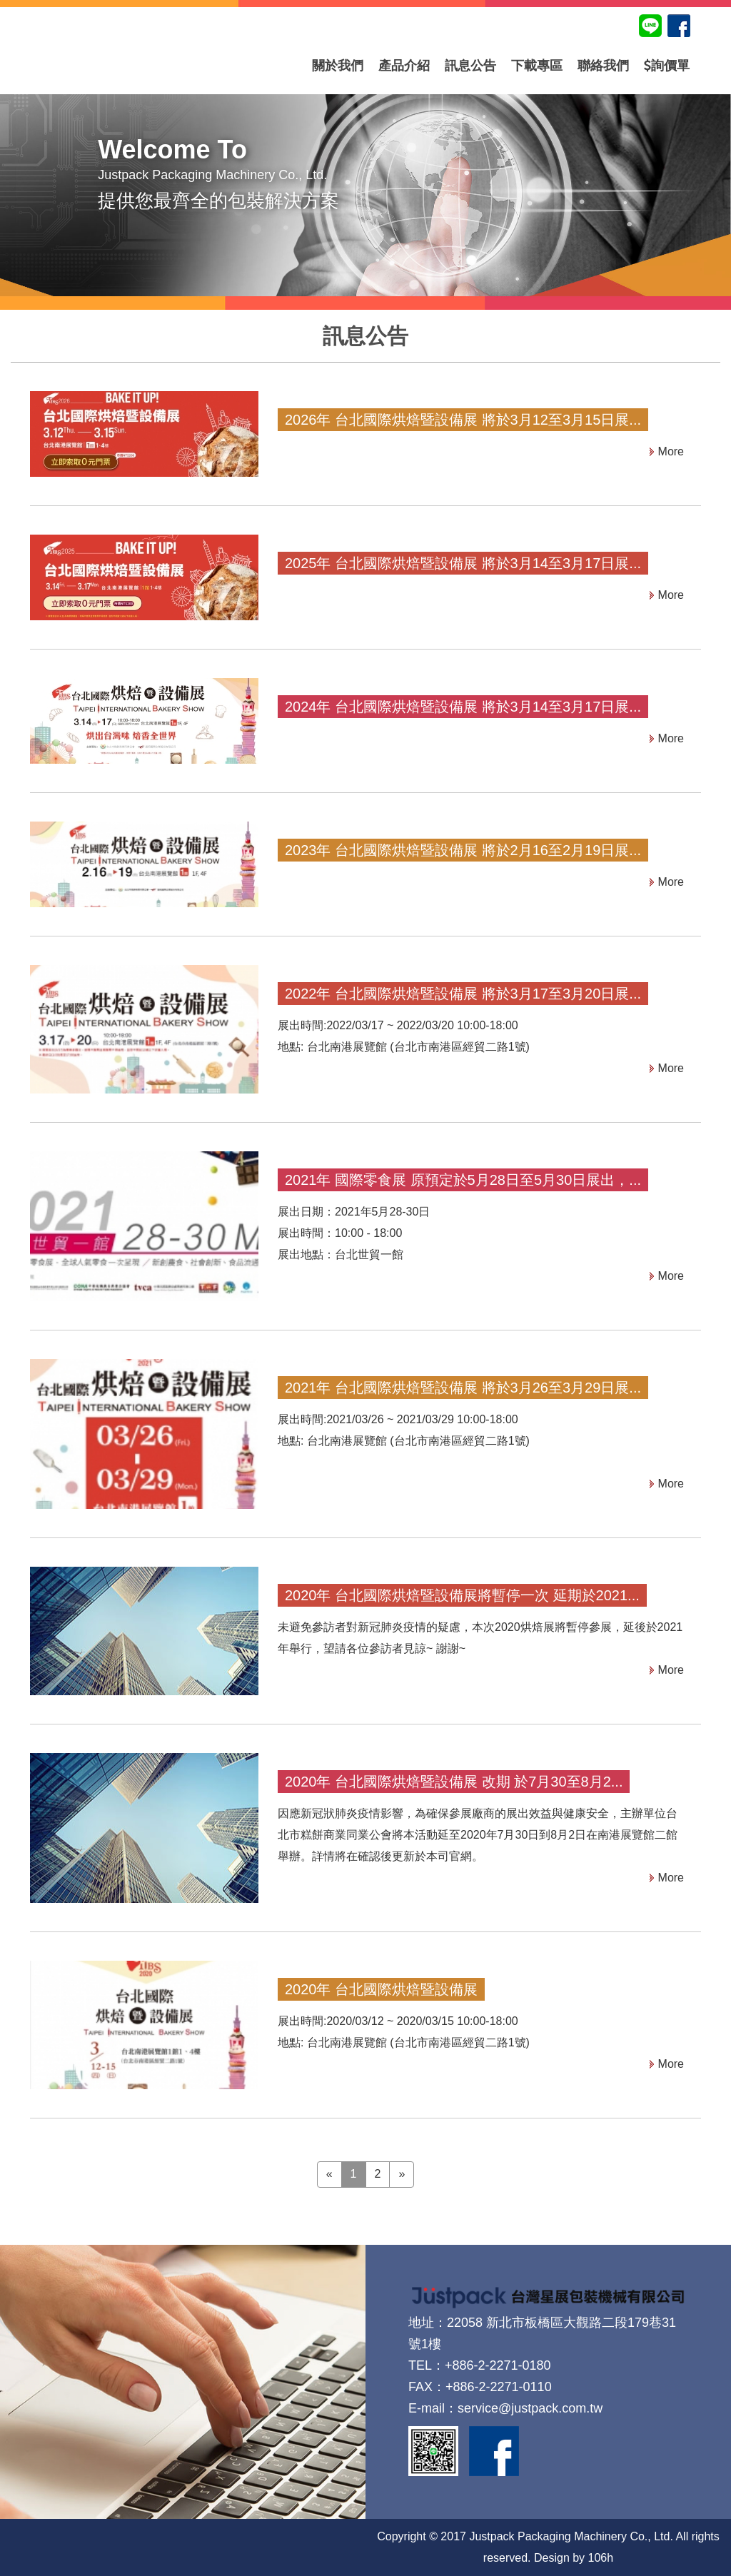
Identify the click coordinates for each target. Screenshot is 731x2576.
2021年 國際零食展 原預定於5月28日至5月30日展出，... (463, 1180)
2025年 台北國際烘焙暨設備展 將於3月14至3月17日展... (463, 563)
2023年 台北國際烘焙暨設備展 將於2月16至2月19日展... (463, 850)
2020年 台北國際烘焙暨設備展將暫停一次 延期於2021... (462, 1595)
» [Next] (401, 2174)
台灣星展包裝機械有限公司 (158, 65)
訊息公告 (470, 66)
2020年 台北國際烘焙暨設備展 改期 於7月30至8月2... (453, 1781)
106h (601, 2558)
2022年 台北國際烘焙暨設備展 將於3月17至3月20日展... (463, 993)
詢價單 (667, 66)
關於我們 (337, 66)
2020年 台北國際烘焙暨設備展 (381, 1989)
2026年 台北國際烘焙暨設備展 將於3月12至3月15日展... (463, 420)
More (671, 451)
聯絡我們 (603, 66)
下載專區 (537, 66)
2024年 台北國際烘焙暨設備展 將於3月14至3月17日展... (463, 706)
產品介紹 (404, 66)
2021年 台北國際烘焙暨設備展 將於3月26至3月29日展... (463, 1387)
